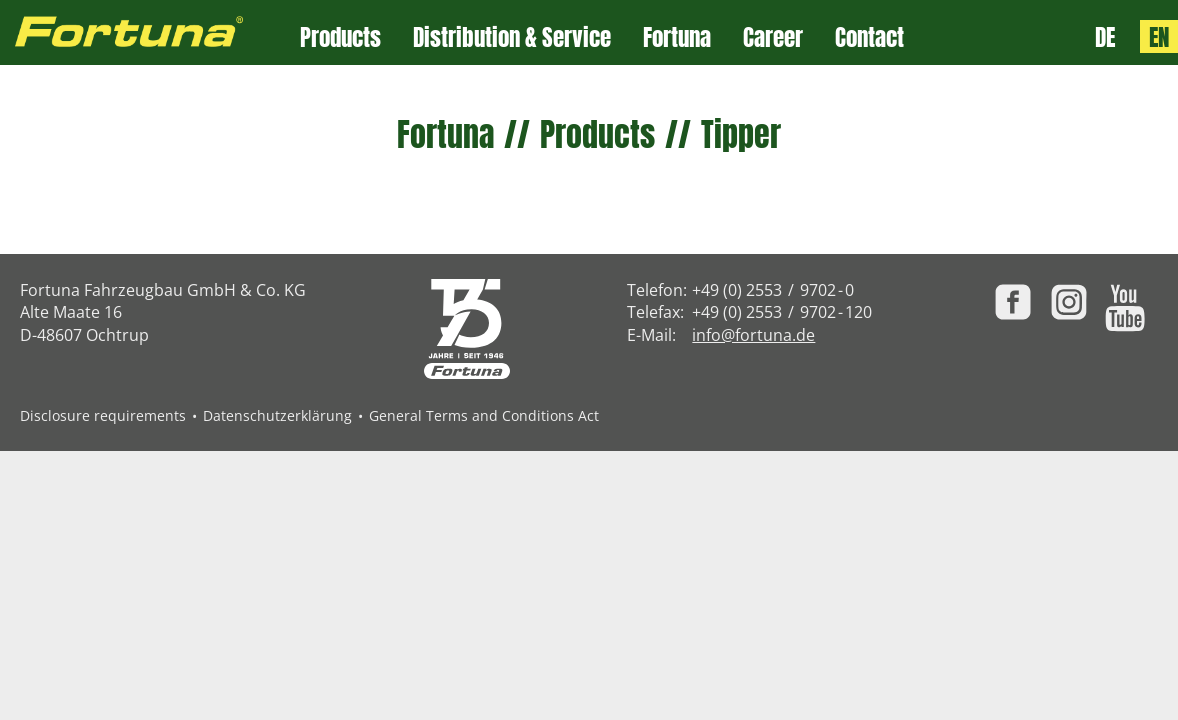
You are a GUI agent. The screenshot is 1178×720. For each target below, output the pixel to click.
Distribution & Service (512, 37)
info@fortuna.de (753, 335)
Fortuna (677, 37)
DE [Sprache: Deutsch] (1105, 36)
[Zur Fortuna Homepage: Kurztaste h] (150, 32)
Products (340, 37)
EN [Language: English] (1159, 36)
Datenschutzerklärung (277, 415)
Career (773, 37)
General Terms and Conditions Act (484, 415)
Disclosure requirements (103, 415)
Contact (869, 37)
